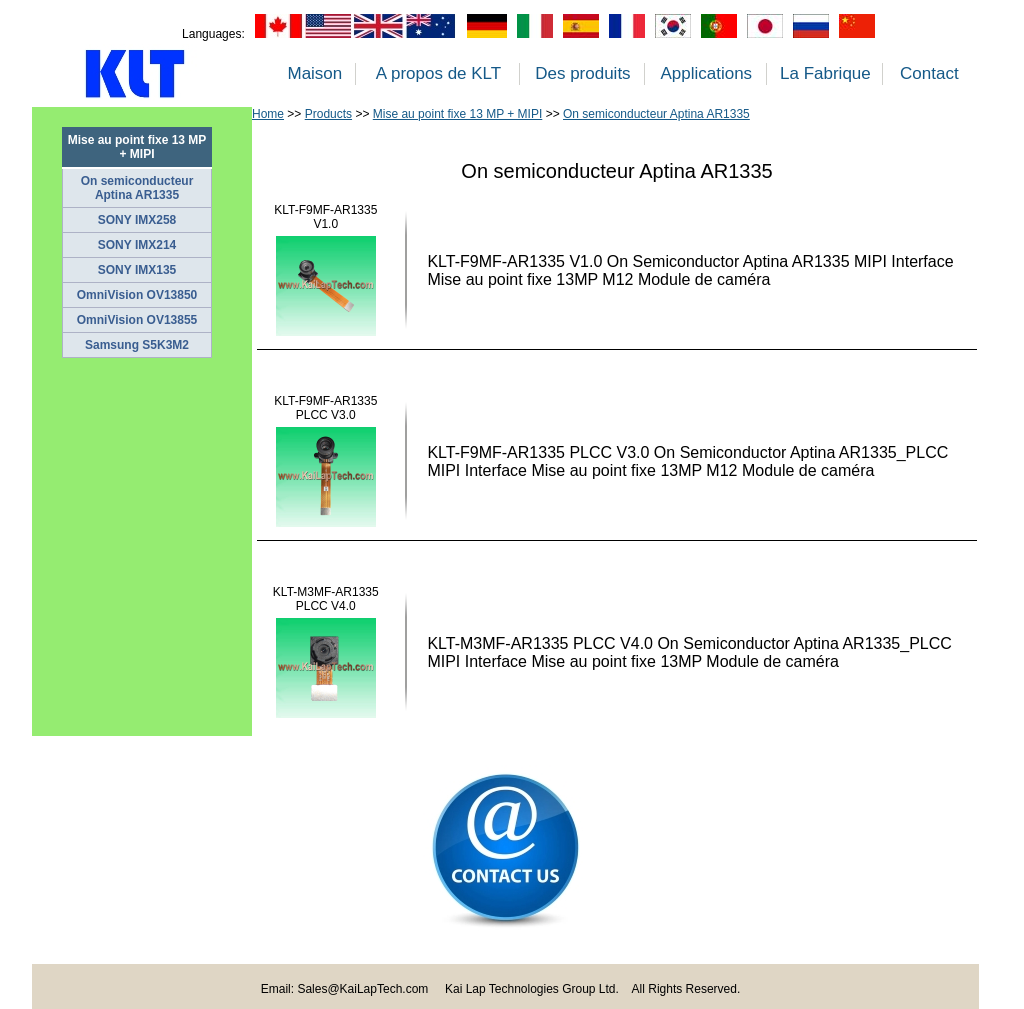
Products (328, 114)
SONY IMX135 (137, 270)
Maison (314, 73)
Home (268, 114)
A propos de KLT (438, 73)
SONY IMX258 (137, 220)
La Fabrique (825, 73)
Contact (929, 73)
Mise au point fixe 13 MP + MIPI (458, 114)
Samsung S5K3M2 (137, 345)
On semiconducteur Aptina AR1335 (137, 188)
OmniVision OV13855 (137, 320)
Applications (706, 73)
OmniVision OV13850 (137, 295)
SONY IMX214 (137, 245)
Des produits (582, 73)
